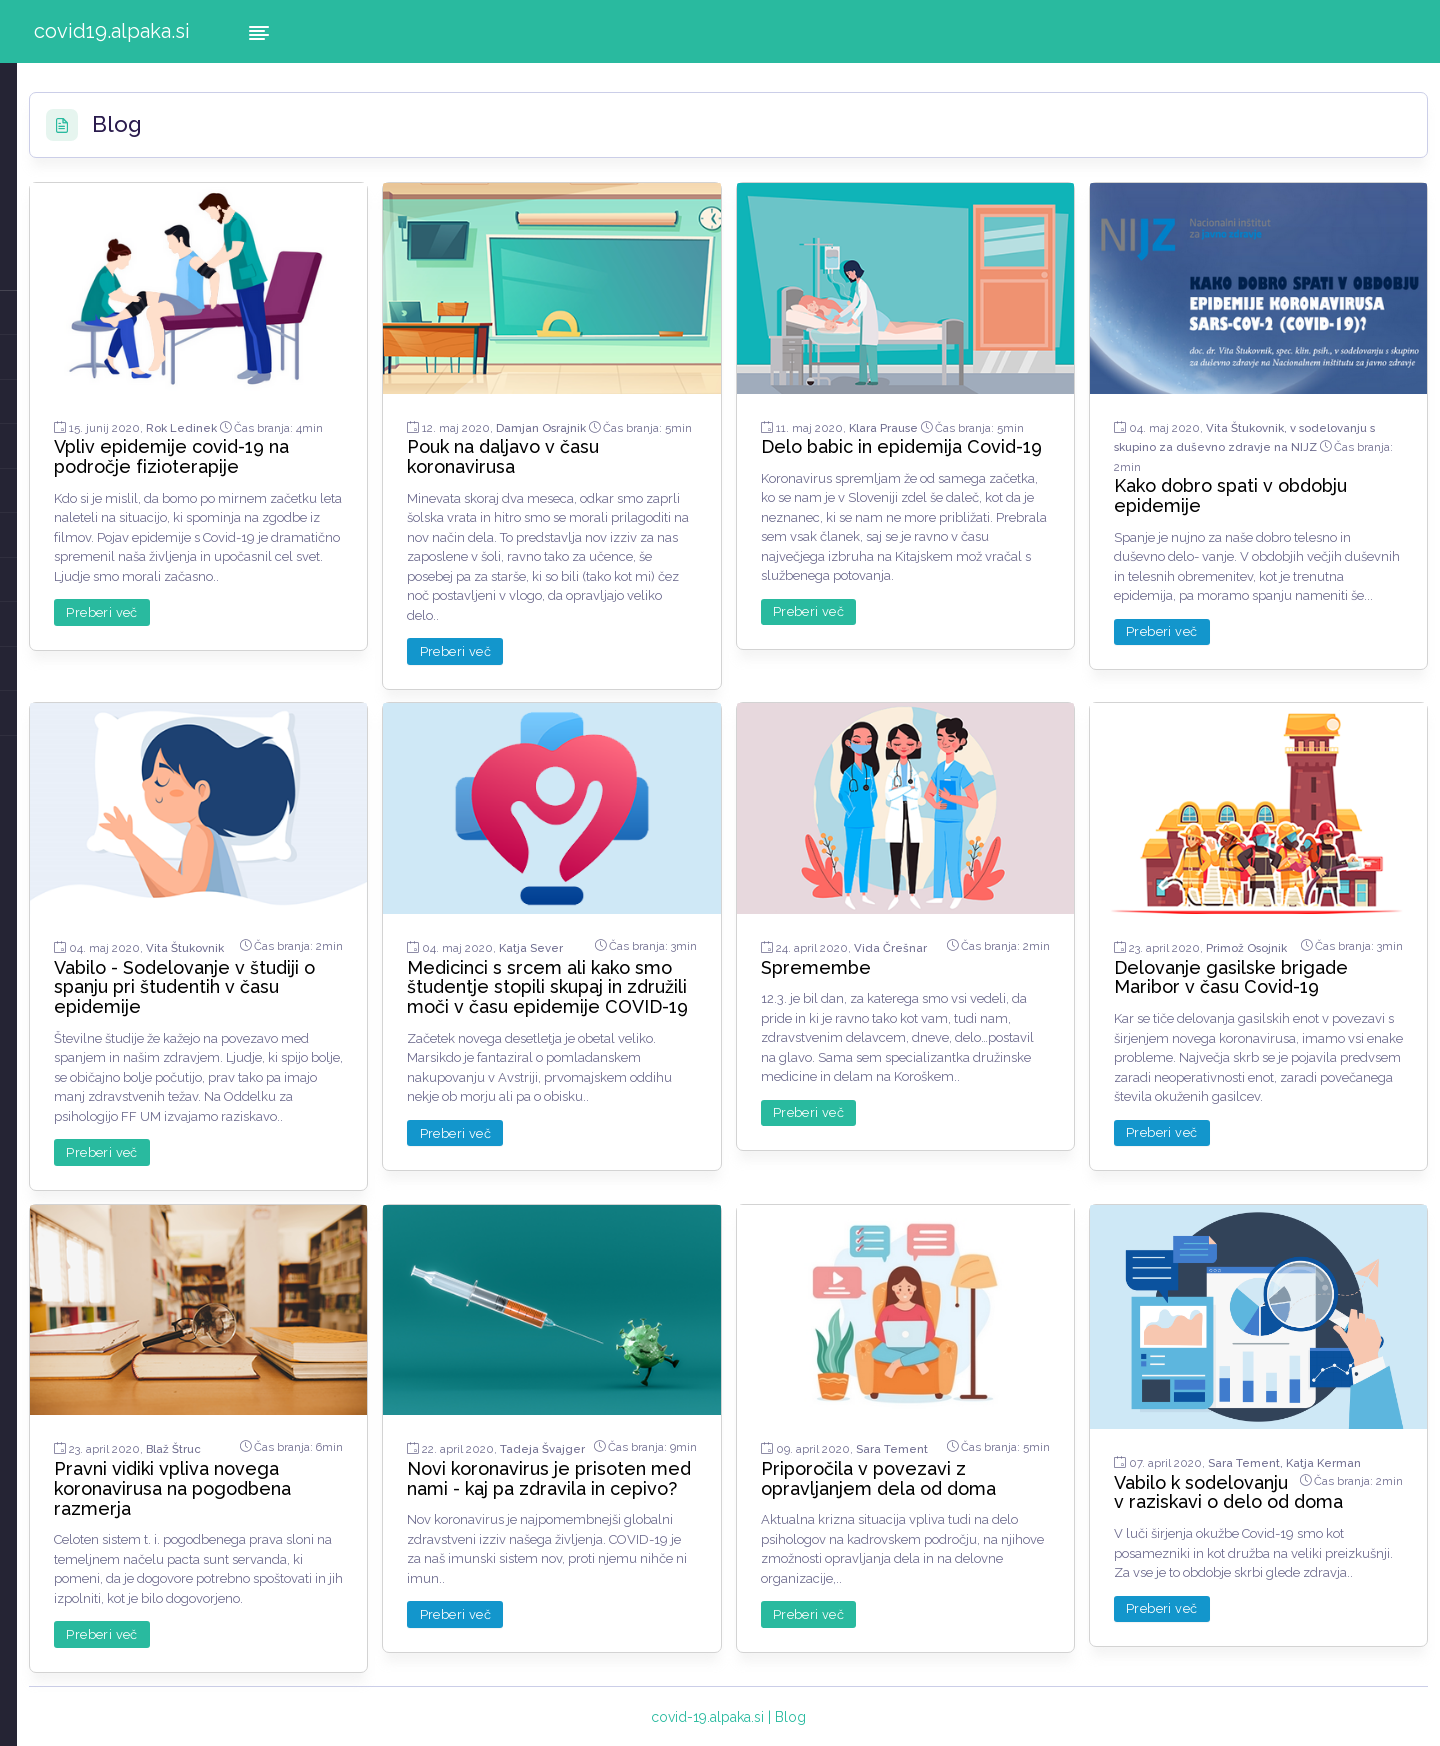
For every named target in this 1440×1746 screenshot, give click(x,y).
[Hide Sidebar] (259, 31)
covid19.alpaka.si (112, 31)
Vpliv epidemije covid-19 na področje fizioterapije (384, 442)
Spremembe (922, 939)
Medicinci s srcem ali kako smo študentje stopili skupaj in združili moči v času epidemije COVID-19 (674, 979)
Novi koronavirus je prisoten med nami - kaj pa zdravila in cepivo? (679, 1477)
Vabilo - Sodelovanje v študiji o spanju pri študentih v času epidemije (379, 969)
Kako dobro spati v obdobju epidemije (1283, 462)
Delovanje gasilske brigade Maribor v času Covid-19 (1281, 959)
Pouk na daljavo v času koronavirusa (663, 442)
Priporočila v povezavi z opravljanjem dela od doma (971, 1467)
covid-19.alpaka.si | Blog (835, 1715)
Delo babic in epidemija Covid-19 (967, 442)
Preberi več (314, 618)
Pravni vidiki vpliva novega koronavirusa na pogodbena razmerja (383, 1467)
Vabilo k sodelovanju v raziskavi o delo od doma (1274, 1488)
